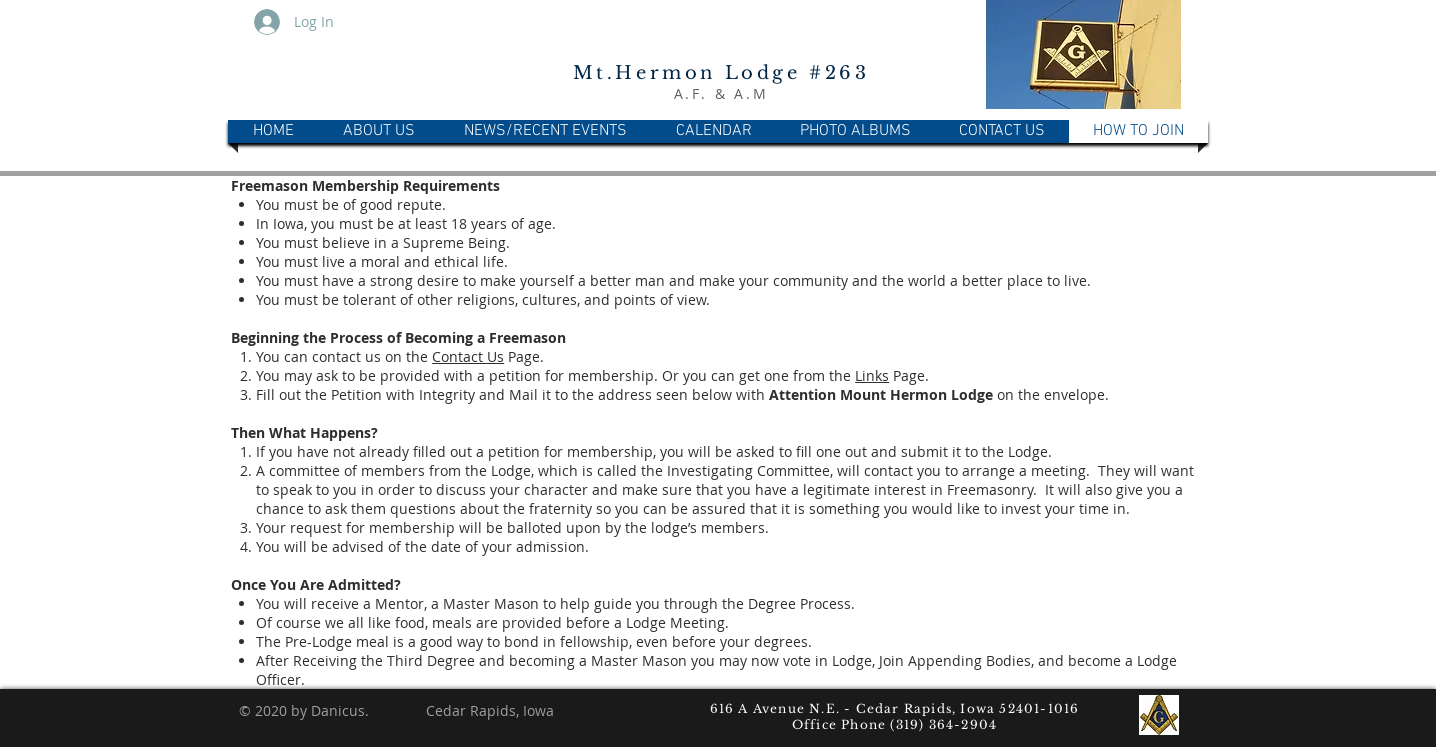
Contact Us (468, 356)
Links (872, 375)
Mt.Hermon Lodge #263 (721, 73)
